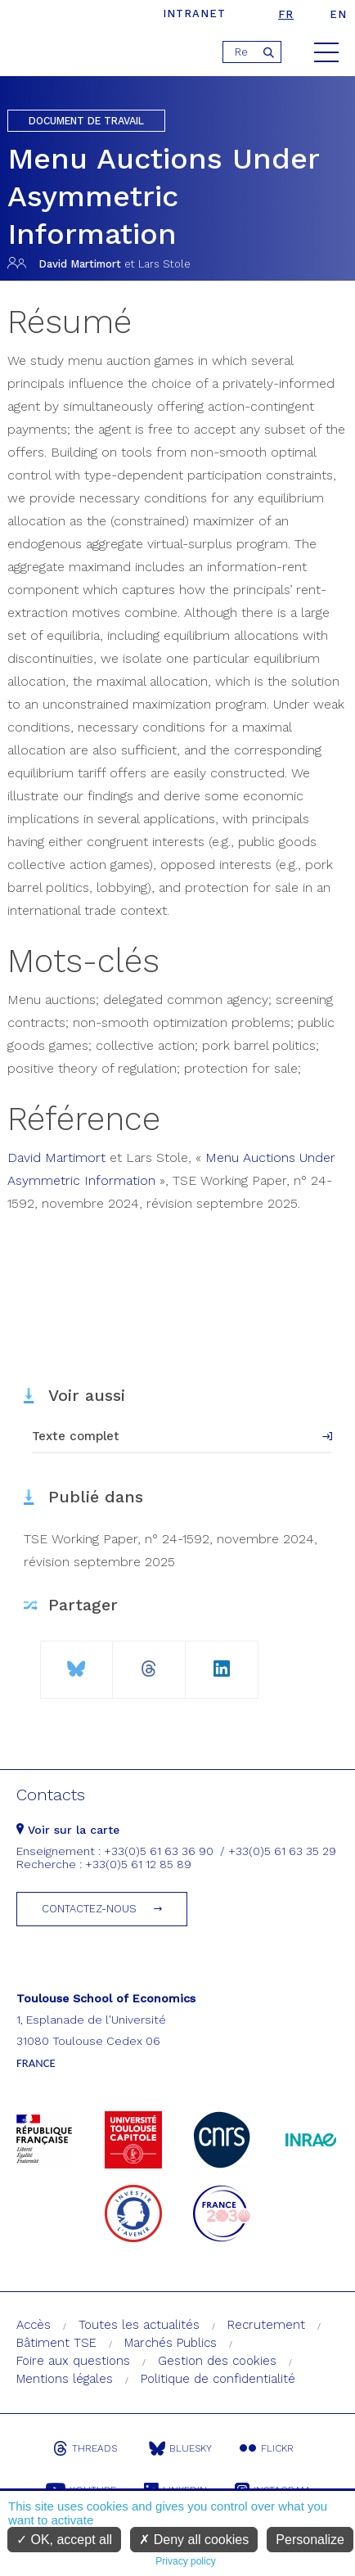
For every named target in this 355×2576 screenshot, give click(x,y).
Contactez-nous (89, 1909)
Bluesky (180, 2448)
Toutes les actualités (139, 2324)
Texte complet (75, 1436)
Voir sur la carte (67, 1829)
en (338, 14)
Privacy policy (185, 2561)
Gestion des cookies (217, 2360)
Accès (33, 2324)
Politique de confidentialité (218, 2378)
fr (286, 14)
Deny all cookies (194, 2540)
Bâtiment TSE (56, 2342)
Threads (85, 2448)
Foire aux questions (73, 2360)
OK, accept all (64, 2540)
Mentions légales (64, 2378)
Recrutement (266, 2324)
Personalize (310, 2540)
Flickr (267, 2448)
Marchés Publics (170, 2342)
